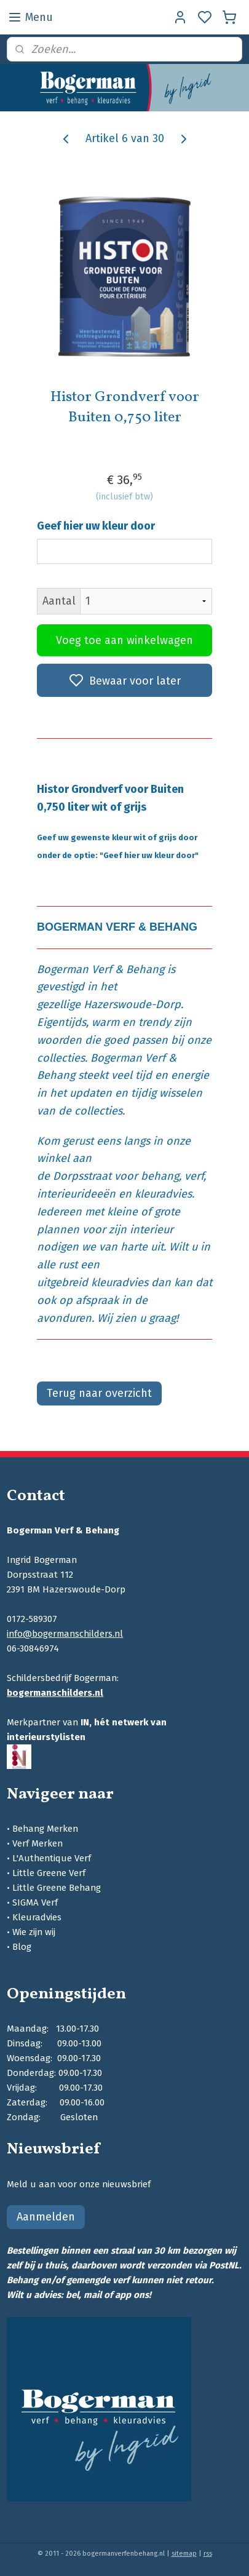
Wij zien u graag (136, 1318)
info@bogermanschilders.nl (65, 1633)
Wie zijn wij (33, 1932)
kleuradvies (163, 1194)
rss (208, 2554)
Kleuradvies (36, 1917)
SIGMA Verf (35, 1902)
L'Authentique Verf (51, 1858)
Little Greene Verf (48, 1872)
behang (160, 1176)
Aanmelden (46, 2217)
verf (194, 1176)
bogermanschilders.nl (55, 1692)
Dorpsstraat (82, 1176)
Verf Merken (37, 1843)
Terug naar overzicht (99, 1393)
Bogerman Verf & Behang (100, 969)
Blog (21, 1946)
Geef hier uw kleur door (96, 526)
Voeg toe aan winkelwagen (124, 640)
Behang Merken (45, 1828)
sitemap (184, 2554)
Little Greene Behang (56, 1887)
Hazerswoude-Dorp (132, 1004)
